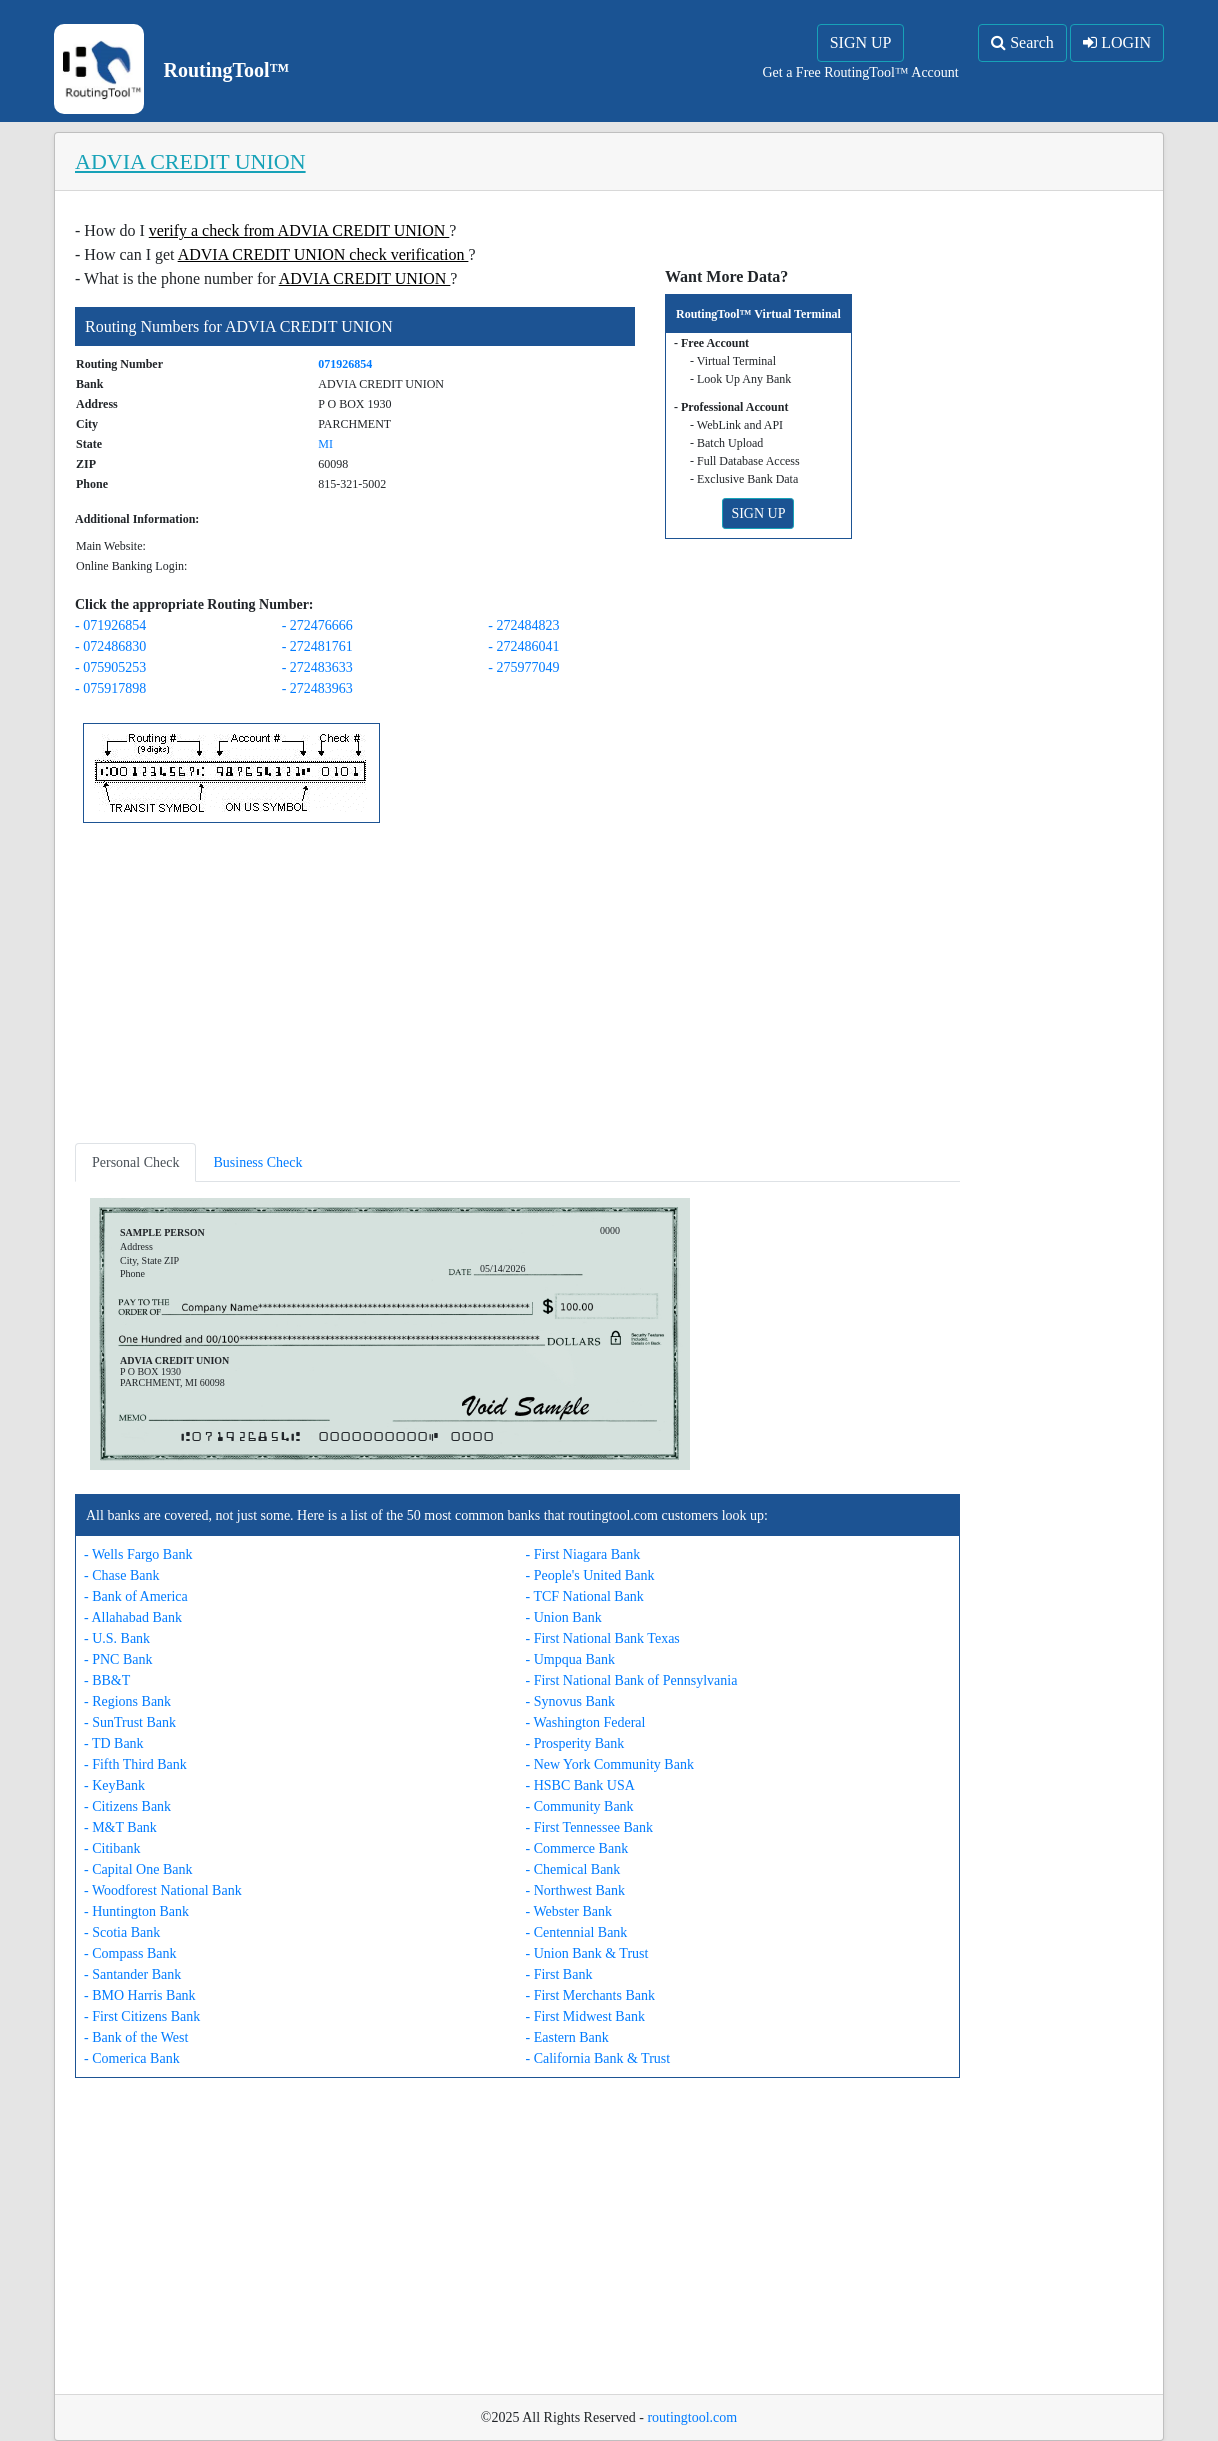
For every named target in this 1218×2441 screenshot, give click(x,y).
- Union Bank (564, 1617)
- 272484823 (523, 625)
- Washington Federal (586, 1722)
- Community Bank (580, 1806)
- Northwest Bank (576, 1890)
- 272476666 (317, 625)
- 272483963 (317, 688)
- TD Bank (114, 1743)
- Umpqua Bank (570, 1659)
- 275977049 (523, 667)
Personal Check (135, 1162)
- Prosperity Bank (575, 1743)
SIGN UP (861, 42)
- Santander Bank (132, 1974)
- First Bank (559, 1974)
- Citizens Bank (127, 1806)
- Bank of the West (136, 2037)
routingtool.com (692, 2417)
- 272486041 (523, 646)
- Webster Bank (569, 1911)
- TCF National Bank (585, 1596)
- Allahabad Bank (133, 1617)
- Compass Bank (130, 1953)
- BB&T (107, 1680)
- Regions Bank (127, 1701)
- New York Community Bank (610, 1764)
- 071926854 (110, 625)
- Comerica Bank (132, 2058)
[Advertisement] (517, 987)
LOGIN (1117, 42)
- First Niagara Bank (583, 1554)
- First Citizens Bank (142, 2016)
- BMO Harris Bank (140, 1995)
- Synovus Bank (570, 1701)
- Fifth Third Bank (135, 1764)
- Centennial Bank (577, 1932)
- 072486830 (110, 646)
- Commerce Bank (577, 1848)
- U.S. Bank (117, 1638)
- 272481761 (317, 646)
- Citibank (112, 1848)
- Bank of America (136, 1596)
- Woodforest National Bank (163, 1890)
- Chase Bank (121, 1575)
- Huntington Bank (136, 1911)
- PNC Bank (118, 1659)
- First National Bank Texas (603, 1638)
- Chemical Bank (573, 1869)
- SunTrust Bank (130, 1722)
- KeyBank (114, 1785)
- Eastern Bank (567, 2037)
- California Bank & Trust (598, 2058)
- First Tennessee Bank (589, 1827)
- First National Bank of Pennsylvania (632, 1680)
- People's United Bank (590, 1575)
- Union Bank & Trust (587, 1953)
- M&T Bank (120, 1827)
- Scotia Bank (122, 1932)
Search (1022, 42)
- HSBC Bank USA (580, 1785)
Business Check (257, 1162)
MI (325, 444)
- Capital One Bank (138, 1869)
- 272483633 (317, 667)
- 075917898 (110, 688)
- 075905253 (110, 667)
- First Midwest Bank (585, 2016)
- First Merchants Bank (590, 1995)
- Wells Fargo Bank (138, 1554)
